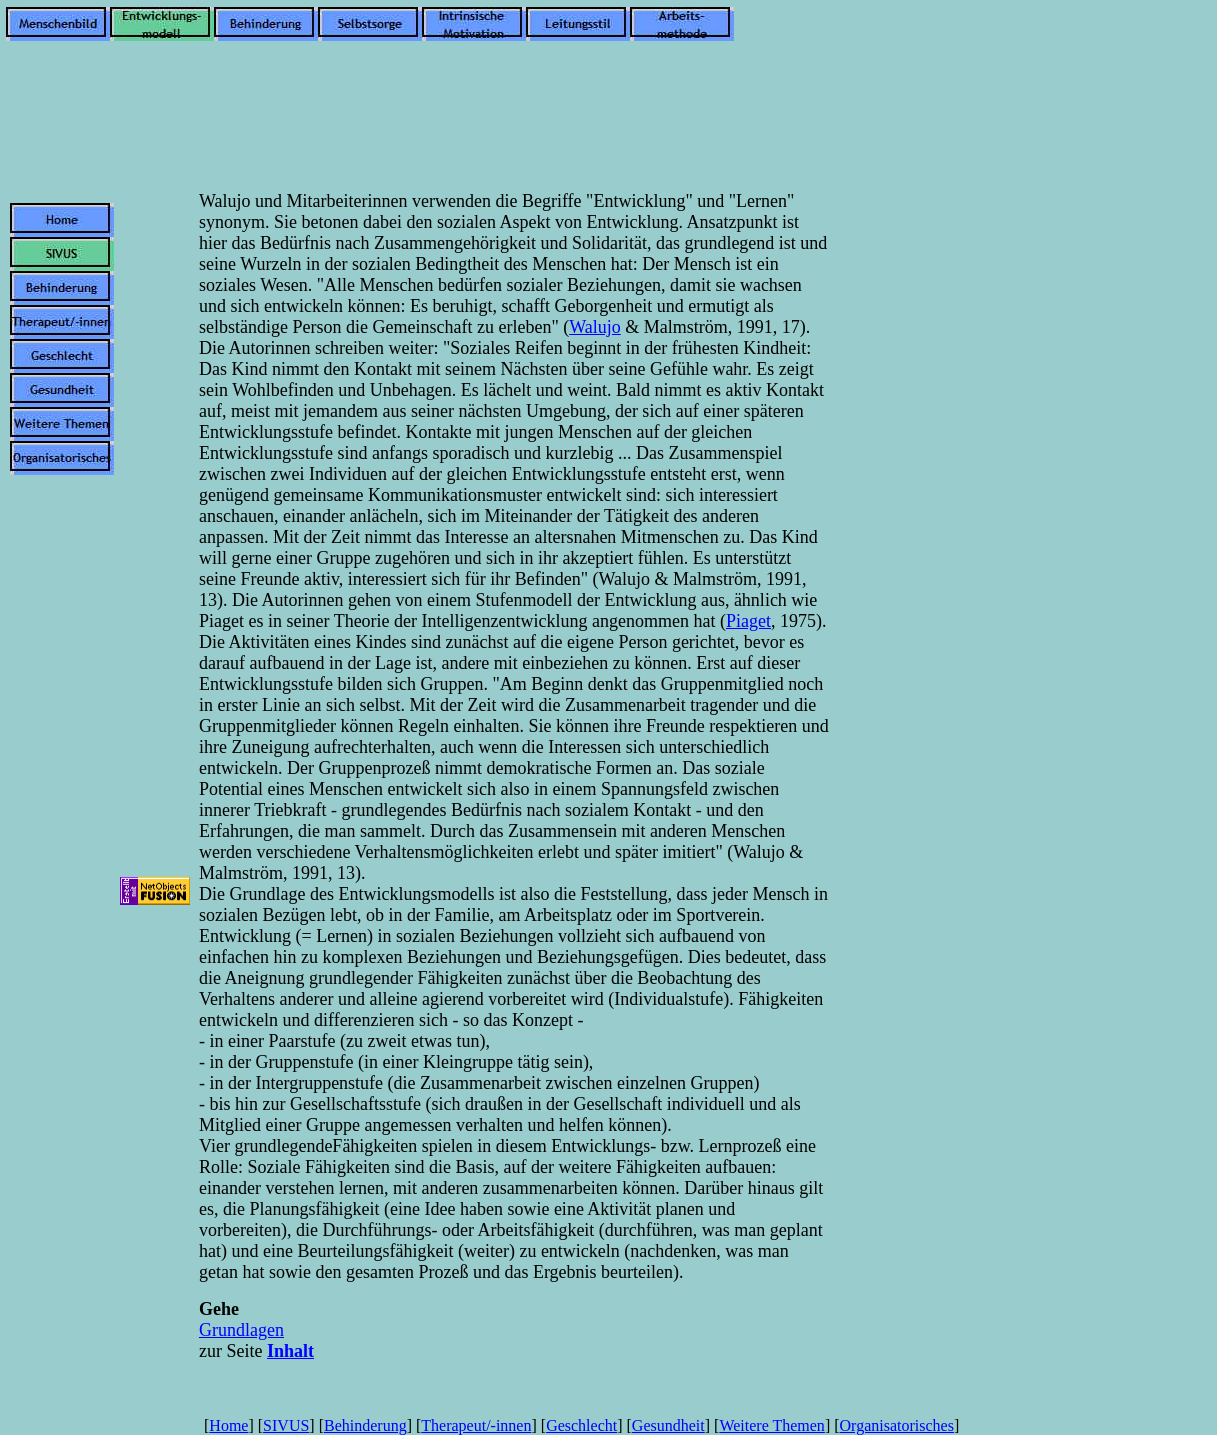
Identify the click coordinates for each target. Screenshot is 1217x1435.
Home (228, 1425)
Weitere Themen (771, 1425)
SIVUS (286, 1425)
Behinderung (365, 1425)
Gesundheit (668, 1425)
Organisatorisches (897, 1425)
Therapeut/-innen (476, 1425)
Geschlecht (581, 1425)
